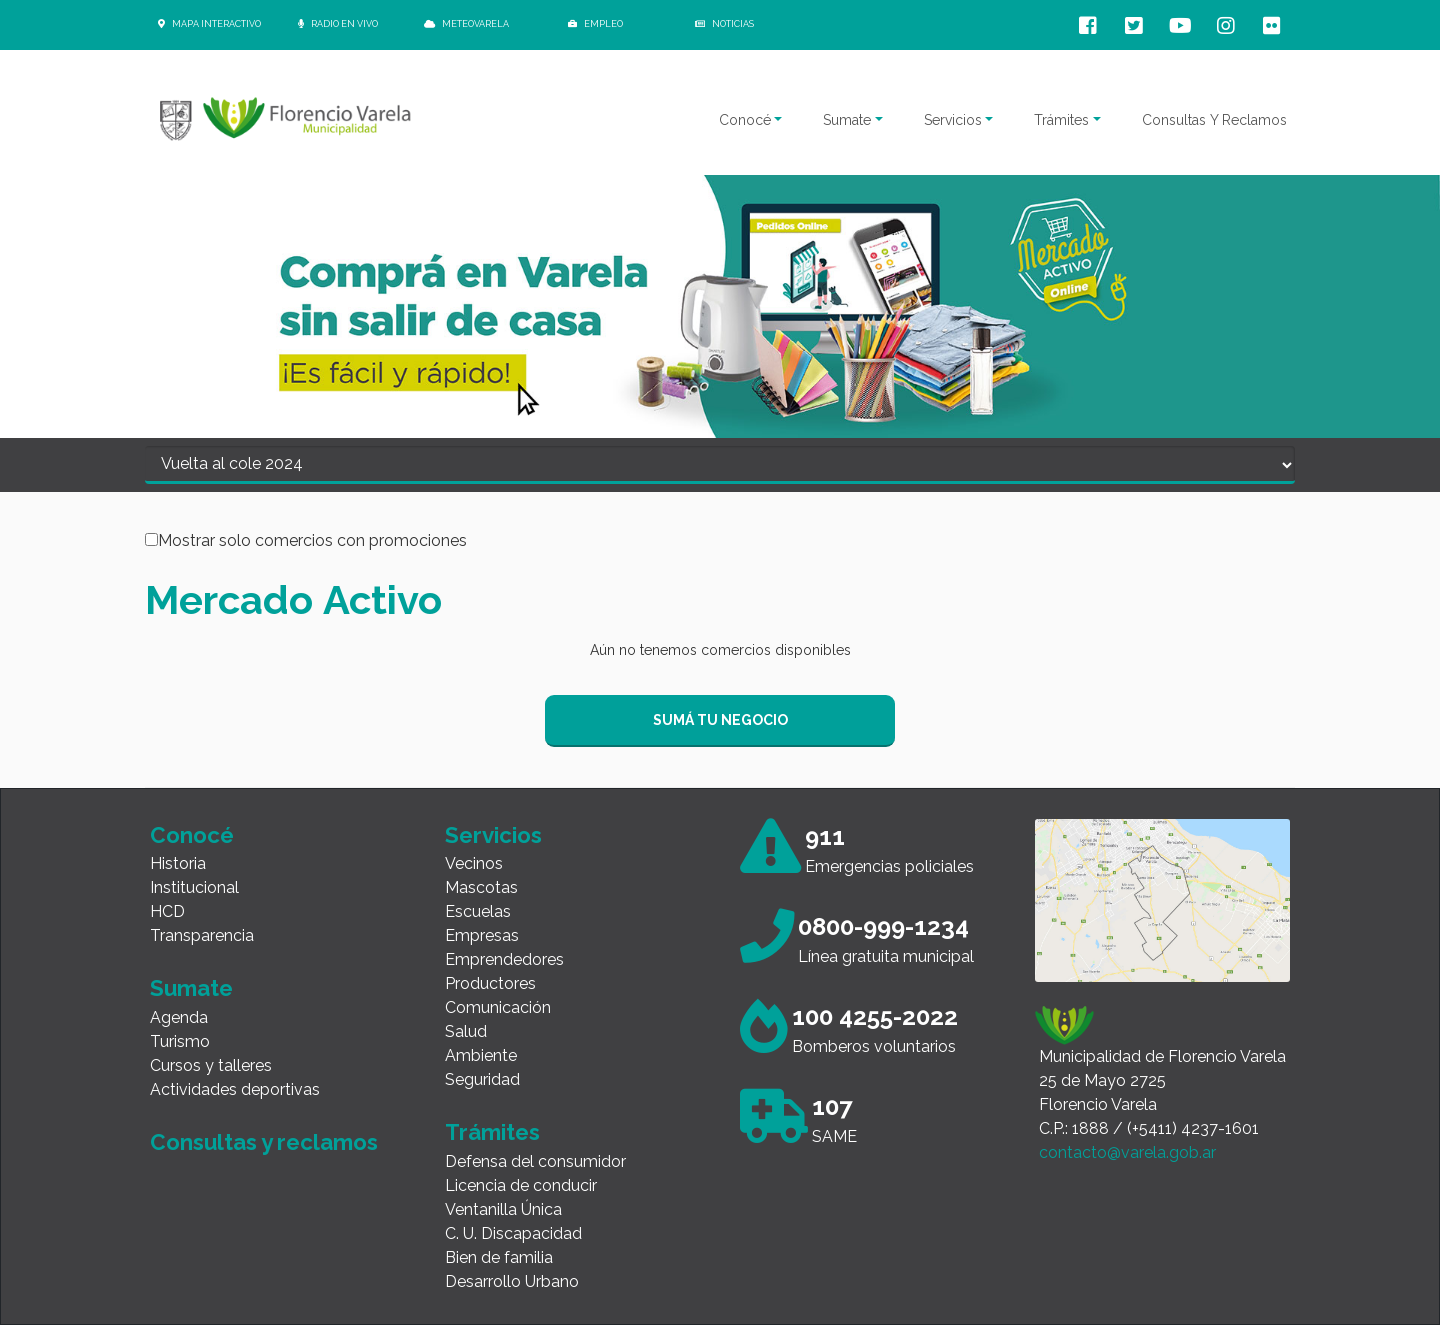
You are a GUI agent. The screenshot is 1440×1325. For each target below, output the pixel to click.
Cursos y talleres (211, 1065)
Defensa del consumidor (535, 1161)
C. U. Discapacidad (513, 1233)
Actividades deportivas (235, 1089)
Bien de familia (499, 1257)
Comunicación (498, 1007)
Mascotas (481, 887)
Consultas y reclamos (264, 1142)
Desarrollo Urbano (512, 1281)
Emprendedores (504, 959)
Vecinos (474, 863)
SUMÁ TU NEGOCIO (720, 720)
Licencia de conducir (521, 1185)
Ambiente (481, 1055)
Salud (466, 1031)
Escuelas (478, 911)
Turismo (180, 1041)
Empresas (482, 935)
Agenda (179, 1017)
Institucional (194, 887)
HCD (167, 911)
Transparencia (202, 935)
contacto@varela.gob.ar (1127, 1152)
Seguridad (482, 1079)
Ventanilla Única (503, 1209)
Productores (490, 983)
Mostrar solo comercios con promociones (312, 541)
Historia (178, 863)
